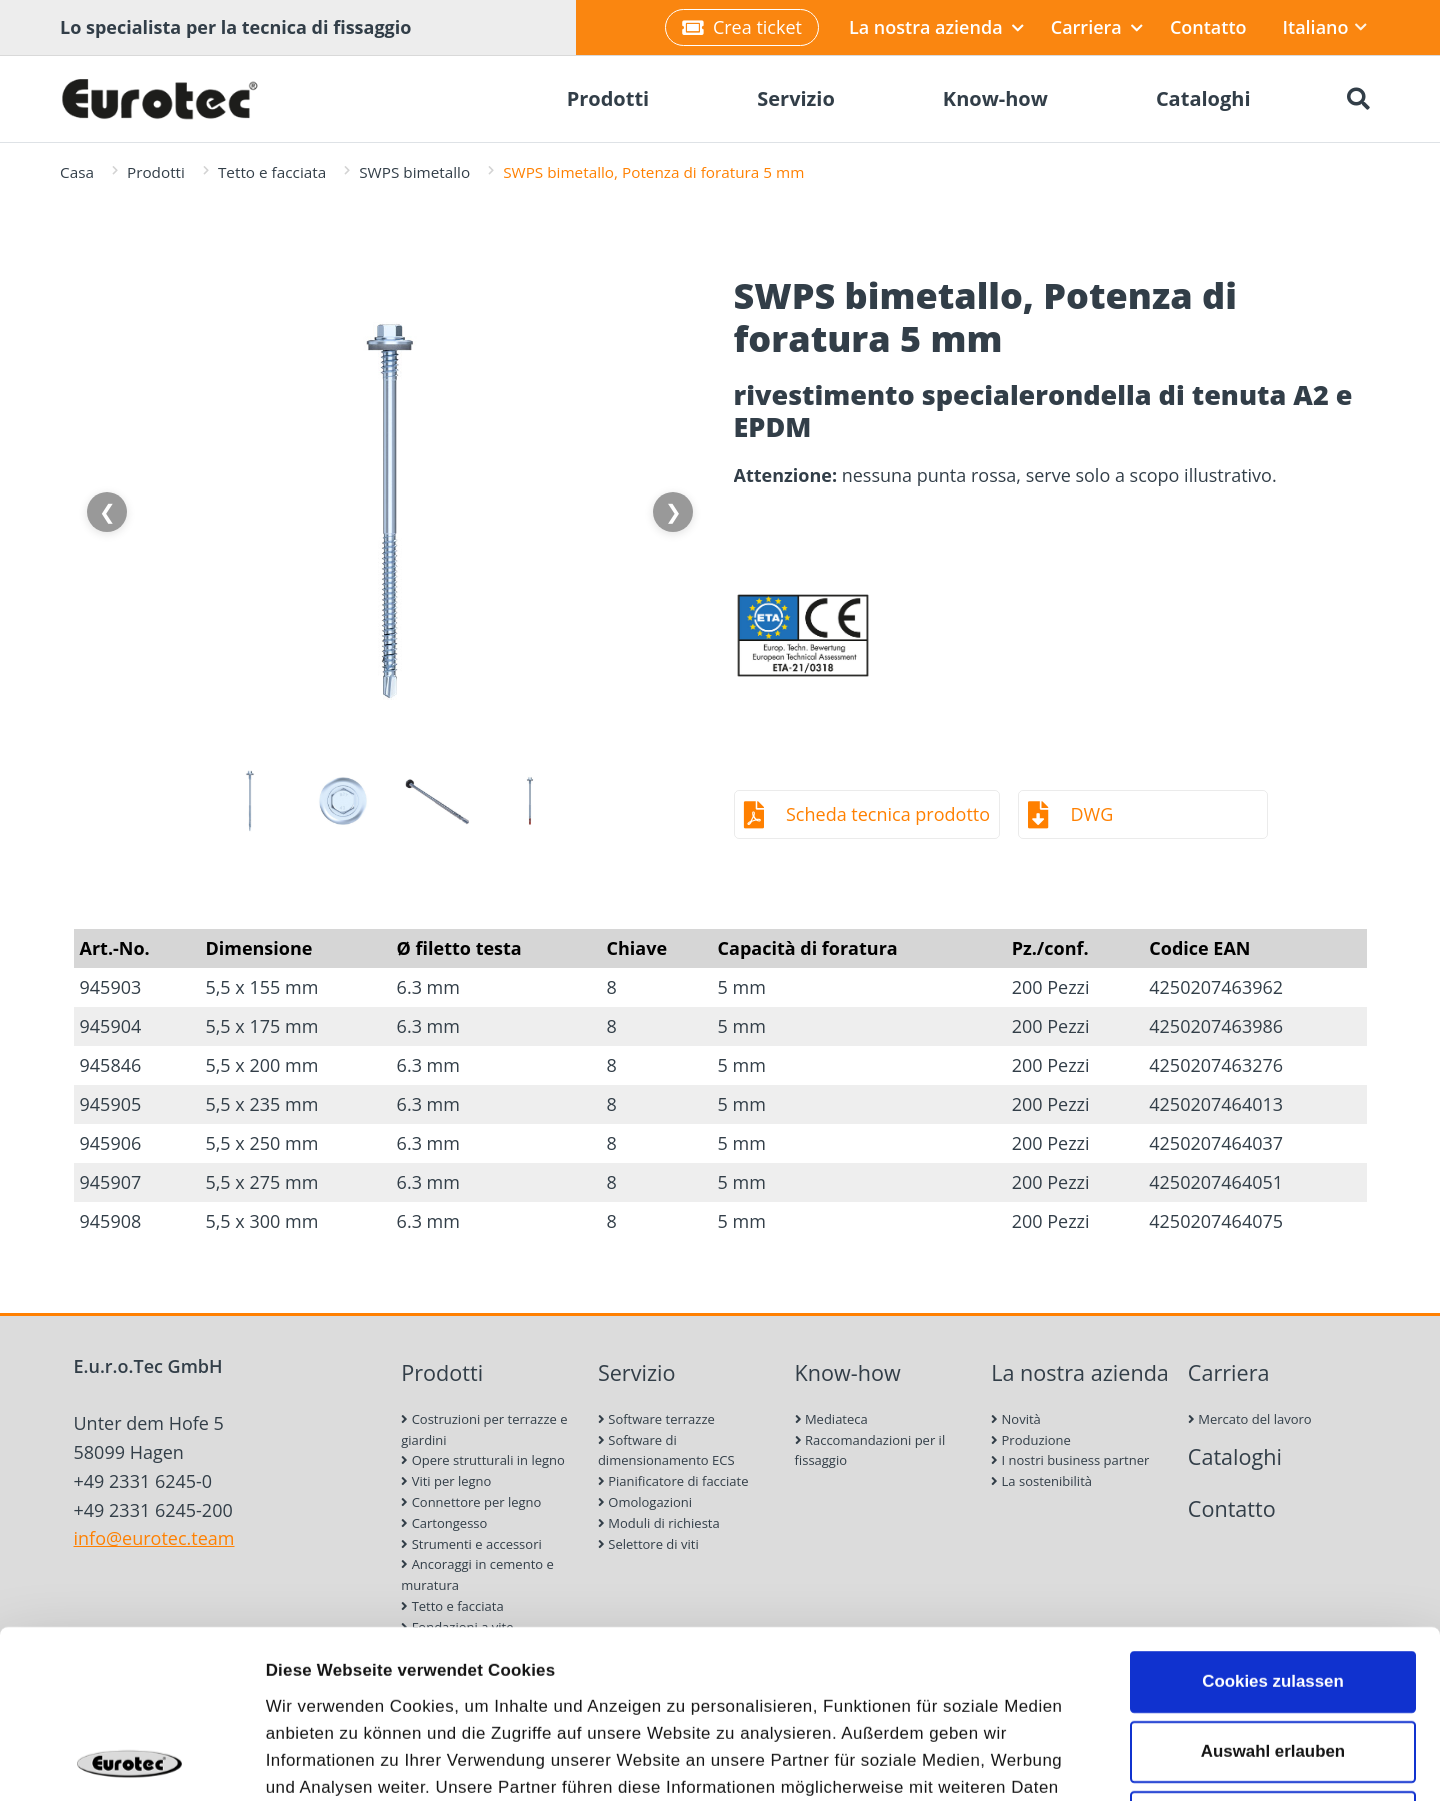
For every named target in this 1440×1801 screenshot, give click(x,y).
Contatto (1208, 27)
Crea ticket (742, 27)
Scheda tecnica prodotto (888, 814)
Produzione (1031, 1440)
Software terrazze (656, 1419)
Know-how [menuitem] (995, 98)
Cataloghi (1235, 1456)
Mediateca (831, 1419)
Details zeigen (1138, 1759)
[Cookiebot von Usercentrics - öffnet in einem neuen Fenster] (129, 1760)
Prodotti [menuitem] (608, 98)
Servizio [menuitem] (796, 98)
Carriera (1097, 27)
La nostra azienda (936, 27)
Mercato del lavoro (1250, 1419)
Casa (77, 172)
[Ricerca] (1358, 99)
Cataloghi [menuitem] (1203, 98)
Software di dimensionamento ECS (666, 1450)
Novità (1016, 1419)
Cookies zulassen (1273, 1513)
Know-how (848, 1372)
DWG (1092, 814)
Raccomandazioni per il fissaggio (870, 1450)
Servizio (637, 1372)
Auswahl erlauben (1273, 1583)
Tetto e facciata (272, 172)
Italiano (1325, 27)
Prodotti (156, 172)
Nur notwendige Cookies (1273, 1654)
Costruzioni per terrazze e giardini (484, 1429)
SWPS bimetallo (414, 172)
